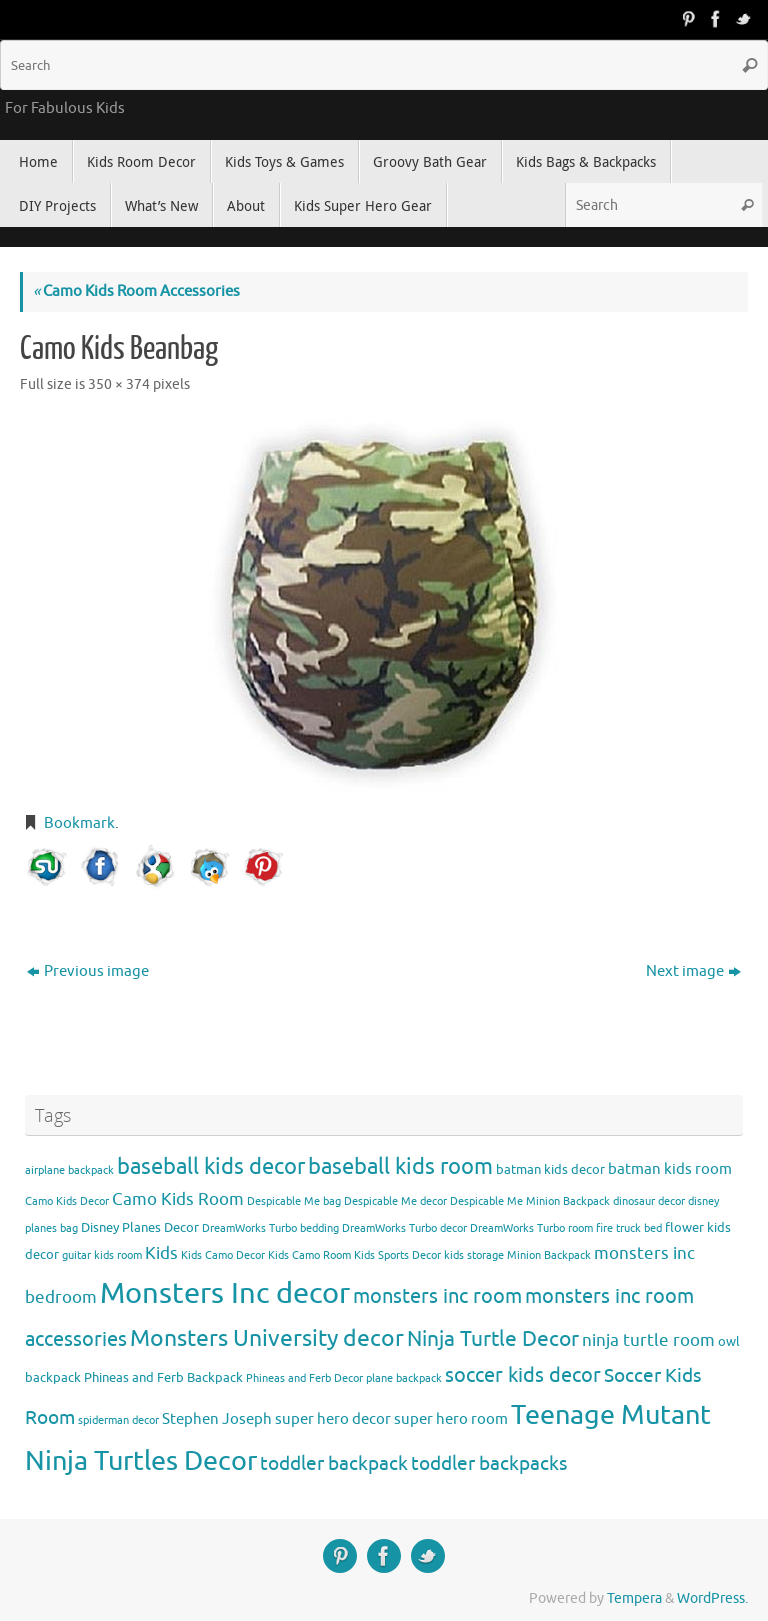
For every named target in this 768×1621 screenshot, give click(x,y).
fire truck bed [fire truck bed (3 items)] (629, 1228)
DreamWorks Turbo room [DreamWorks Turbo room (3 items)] (531, 1228)
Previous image (88, 971)
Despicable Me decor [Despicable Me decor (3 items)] (395, 1201)
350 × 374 (119, 384)
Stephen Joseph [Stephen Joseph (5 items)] (217, 1419)
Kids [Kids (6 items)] (161, 1253)
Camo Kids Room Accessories (136, 291)
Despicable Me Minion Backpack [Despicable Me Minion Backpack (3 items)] (530, 1201)
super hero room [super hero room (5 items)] (451, 1419)
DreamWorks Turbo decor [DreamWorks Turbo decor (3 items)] (404, 1228)
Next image (693, 971)
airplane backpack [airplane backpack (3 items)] (69, 1170)
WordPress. (712, 1598)
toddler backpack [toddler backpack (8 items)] (334, 1463)
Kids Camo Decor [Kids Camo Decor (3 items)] (223, 1255)
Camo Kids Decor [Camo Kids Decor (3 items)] (67, 1201)
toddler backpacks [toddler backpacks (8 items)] (489, 1463)
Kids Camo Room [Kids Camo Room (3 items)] (309, 1255)
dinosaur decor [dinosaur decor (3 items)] (649, 1201)
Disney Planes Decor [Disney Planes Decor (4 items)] (140, 1227)
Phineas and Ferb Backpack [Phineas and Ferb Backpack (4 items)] (163, 1377)
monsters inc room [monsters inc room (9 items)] (437, 1296)
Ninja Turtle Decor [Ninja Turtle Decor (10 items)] (493, 1339)
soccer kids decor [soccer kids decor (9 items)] (523, 1375)
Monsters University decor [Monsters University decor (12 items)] (267, 1338)
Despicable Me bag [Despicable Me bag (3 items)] (294, 1201)
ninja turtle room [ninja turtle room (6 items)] (648, 1340)
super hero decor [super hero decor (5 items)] (333, 1419)
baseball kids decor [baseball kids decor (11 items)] (211, 1166)
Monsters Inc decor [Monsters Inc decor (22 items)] (225, 1293)
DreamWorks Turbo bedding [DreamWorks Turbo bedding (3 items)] (270, 1228)
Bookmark (79, 823)
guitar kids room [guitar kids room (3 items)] (102, 1255)
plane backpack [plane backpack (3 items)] (404, 1378)
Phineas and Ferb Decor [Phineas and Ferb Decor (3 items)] (304, 1378)
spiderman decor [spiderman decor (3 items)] (118, 1420)
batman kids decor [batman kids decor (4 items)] (550, 1169)
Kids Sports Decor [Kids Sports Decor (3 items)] (397, 1255)
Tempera (634, 1598)
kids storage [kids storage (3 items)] (474, 1255)
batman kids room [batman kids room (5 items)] (670, 1169)
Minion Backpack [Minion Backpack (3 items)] (549, 1255)
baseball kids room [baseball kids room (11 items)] (400, 1166)
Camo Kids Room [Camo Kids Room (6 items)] (178, 1199)
